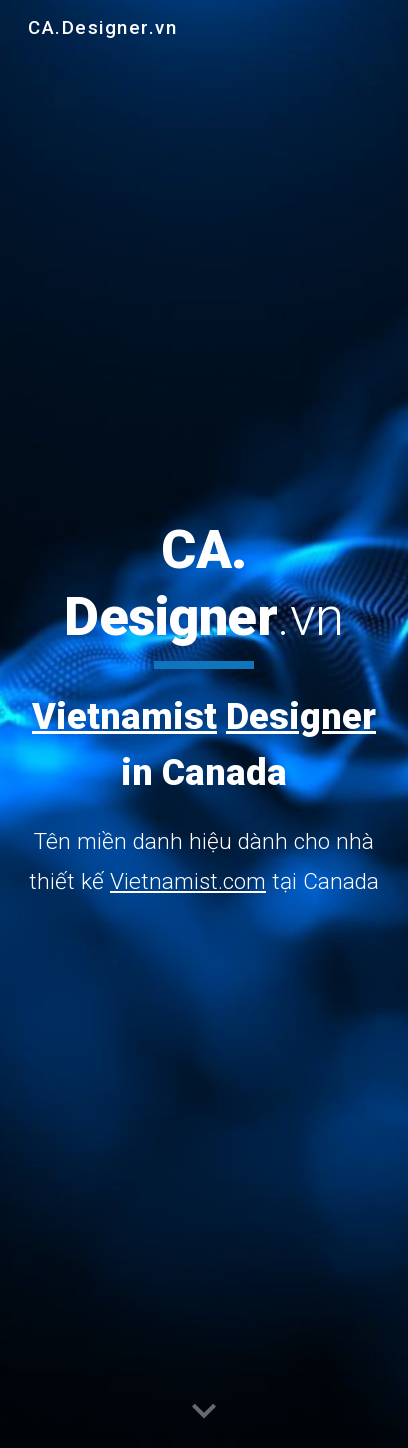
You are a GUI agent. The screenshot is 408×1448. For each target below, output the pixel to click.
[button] (204, 1412)
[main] (204, 710)
